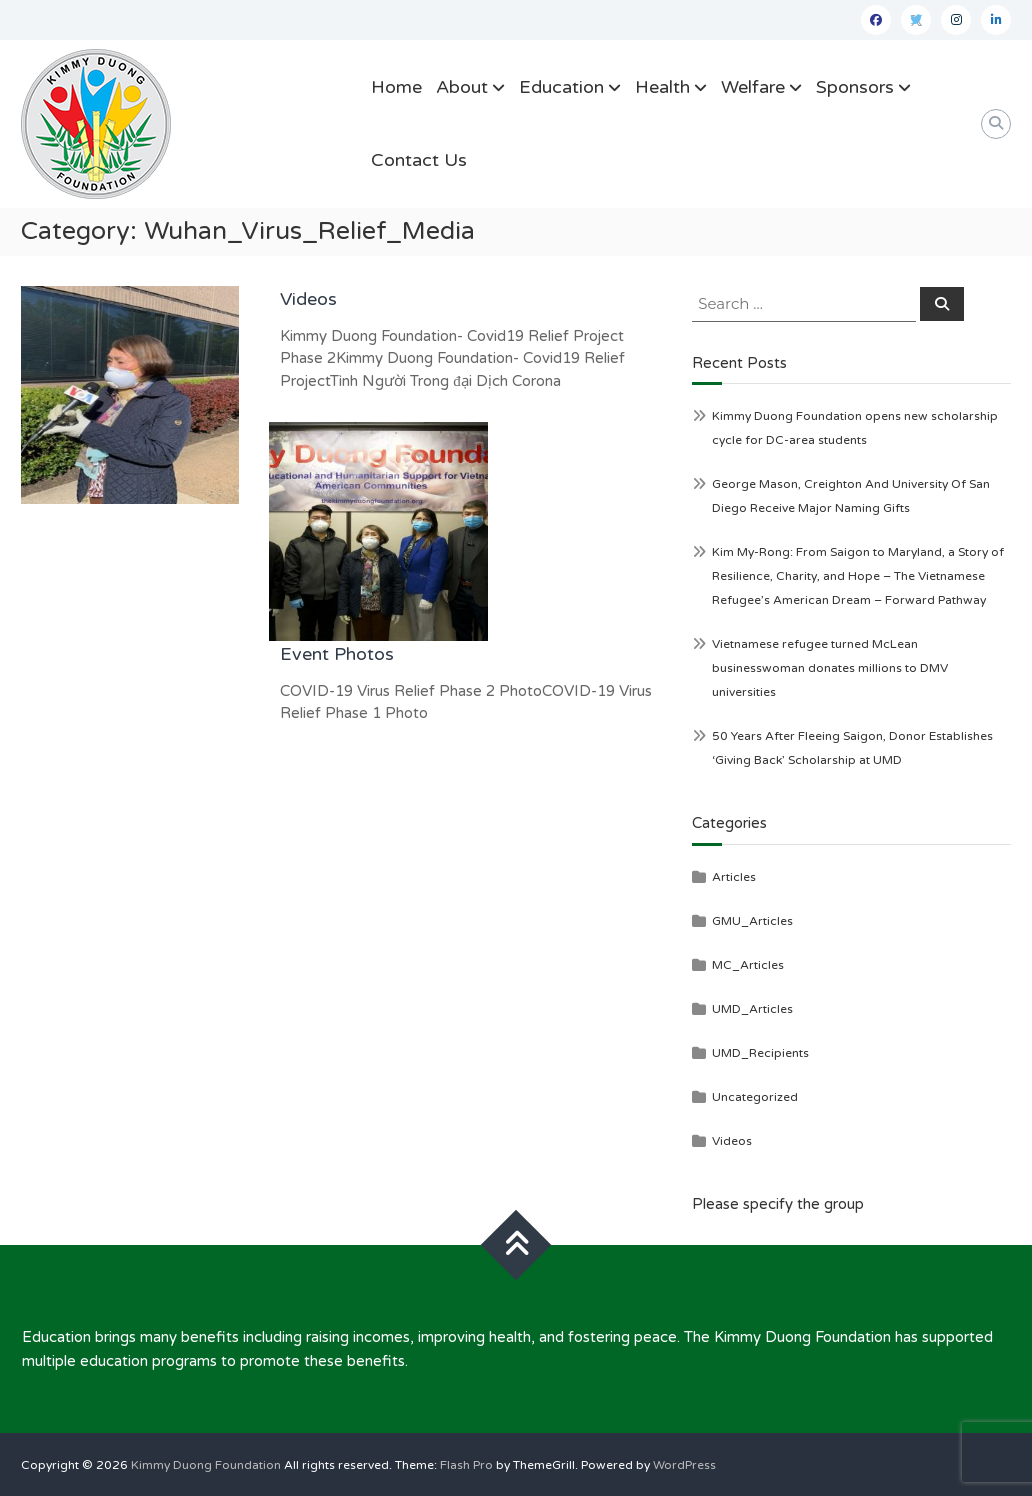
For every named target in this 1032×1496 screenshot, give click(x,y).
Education (561, 87)
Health (662, 87)
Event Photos (337, 654)
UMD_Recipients (760, 1053)
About (462, 87)
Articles (734, 877)
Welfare (753, 87)
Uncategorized (755, 1097)
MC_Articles (748, 965)
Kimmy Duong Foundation (206, 1465)
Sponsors (855, 87)
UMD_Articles (752, 1009)
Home (396, 87)
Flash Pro (466, 1465)
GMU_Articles (752, 921)
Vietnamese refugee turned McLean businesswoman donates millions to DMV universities (830, 668)
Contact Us (419, 160)
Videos (308, 299)
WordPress (684, 1465)
